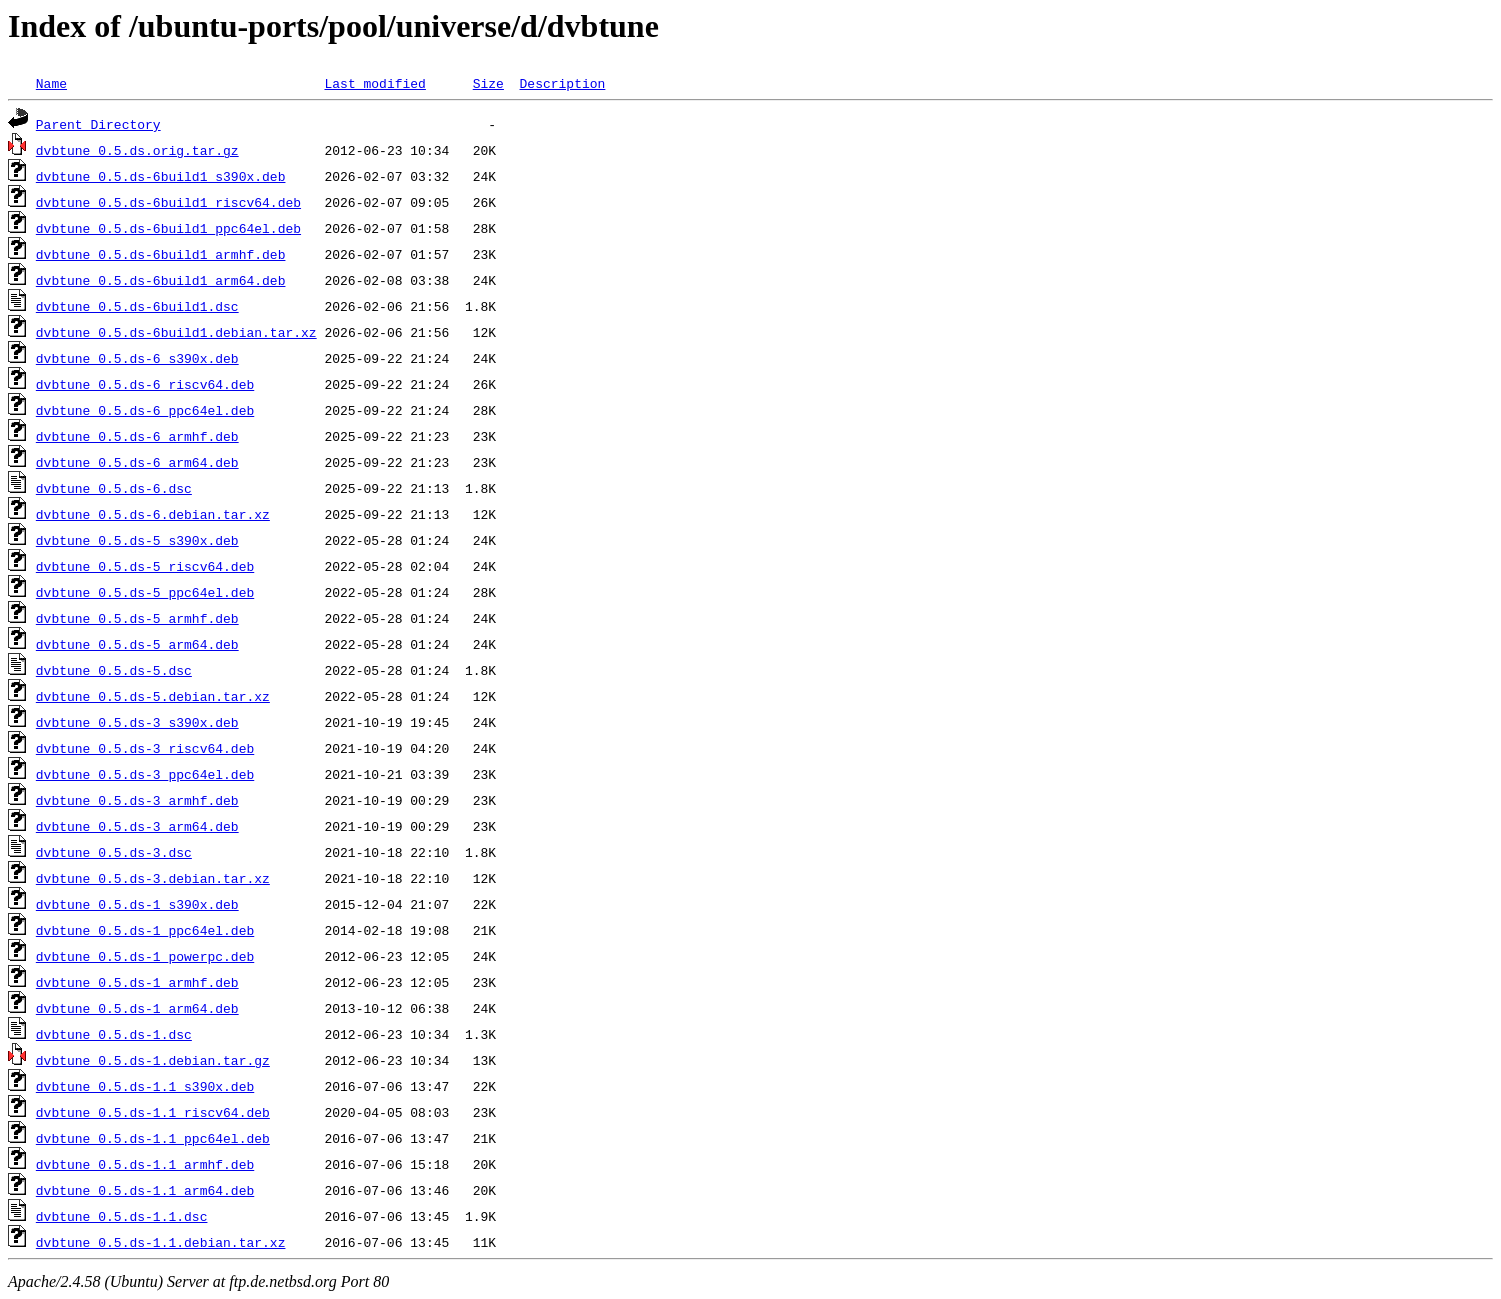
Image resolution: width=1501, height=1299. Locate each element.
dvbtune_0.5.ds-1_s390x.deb (137, 904)
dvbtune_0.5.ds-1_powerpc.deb (145, 956)
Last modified (374, 83)
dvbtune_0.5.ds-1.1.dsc (122, 1216)
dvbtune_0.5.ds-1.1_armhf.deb (145, 1164)
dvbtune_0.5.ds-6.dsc (114, 488)
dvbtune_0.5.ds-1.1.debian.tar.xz (161, 1242)
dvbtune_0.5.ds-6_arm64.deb (137, 462)
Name (51, 83)
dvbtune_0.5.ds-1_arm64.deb (137, 1008)
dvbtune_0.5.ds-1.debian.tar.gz (153, 1060)
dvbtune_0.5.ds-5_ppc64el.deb (145, 592)
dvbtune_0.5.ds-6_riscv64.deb (145, 384)
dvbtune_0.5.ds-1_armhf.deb (137, 982)
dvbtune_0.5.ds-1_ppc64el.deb (145, 930)
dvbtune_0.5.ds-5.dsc (114, 670)
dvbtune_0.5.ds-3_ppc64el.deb (145, 774)
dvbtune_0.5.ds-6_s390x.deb (137, 358)
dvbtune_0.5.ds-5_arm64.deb (137, 644)
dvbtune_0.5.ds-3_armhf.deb (137, 800)
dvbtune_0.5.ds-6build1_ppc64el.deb (168, 228)
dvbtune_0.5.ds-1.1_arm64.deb (145, 1190)
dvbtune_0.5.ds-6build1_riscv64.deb (168, 202)
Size (488, 83)
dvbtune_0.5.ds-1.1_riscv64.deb (153, 1112)
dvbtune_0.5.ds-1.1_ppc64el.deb (153, 1138)
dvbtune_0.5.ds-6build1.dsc (137, 306)
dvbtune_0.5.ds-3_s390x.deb (137, 722)
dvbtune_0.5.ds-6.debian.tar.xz (153, 514)
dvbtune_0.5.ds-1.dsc (114, 1034)
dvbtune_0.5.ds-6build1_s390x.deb (161, 176)
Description (562, 83)
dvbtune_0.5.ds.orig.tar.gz (137, 150)
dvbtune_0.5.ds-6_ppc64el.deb (145, 410)
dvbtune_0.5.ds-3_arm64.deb (137, 826)
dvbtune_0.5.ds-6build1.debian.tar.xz (176, 332)
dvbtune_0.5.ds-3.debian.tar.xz (153, 878)
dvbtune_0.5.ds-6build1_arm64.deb (161, 280)
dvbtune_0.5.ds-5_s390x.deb (137, 540)
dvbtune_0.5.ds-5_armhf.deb (137, 618)
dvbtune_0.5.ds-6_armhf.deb (137, 436)
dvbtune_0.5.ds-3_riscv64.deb (145, 748)
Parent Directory (98, 124)
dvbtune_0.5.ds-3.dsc (114, 852)
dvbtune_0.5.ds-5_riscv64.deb (145, 566)
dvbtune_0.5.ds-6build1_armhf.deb (161, 254)
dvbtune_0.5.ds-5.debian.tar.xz (153, 696)
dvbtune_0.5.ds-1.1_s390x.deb (145, 1086)
